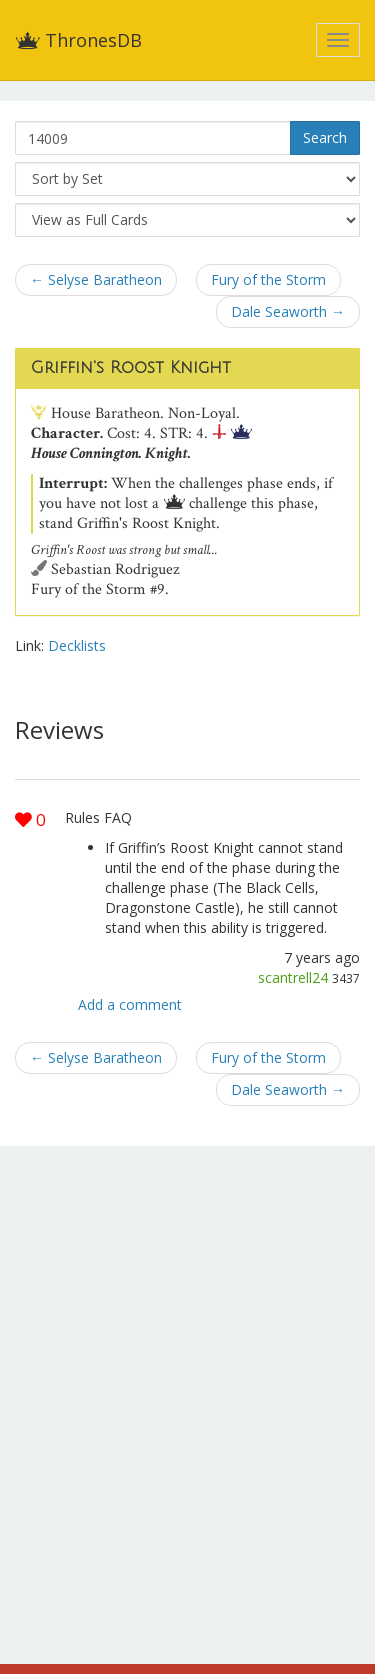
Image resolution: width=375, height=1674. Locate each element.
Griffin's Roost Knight (131, 368)
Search (325, 137)
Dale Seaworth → (288, 311)
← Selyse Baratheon (96, 279)
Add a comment (130, 1004)
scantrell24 (293, 977)
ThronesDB (78, 40)
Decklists (77, 645)
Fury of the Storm (268, 279)
